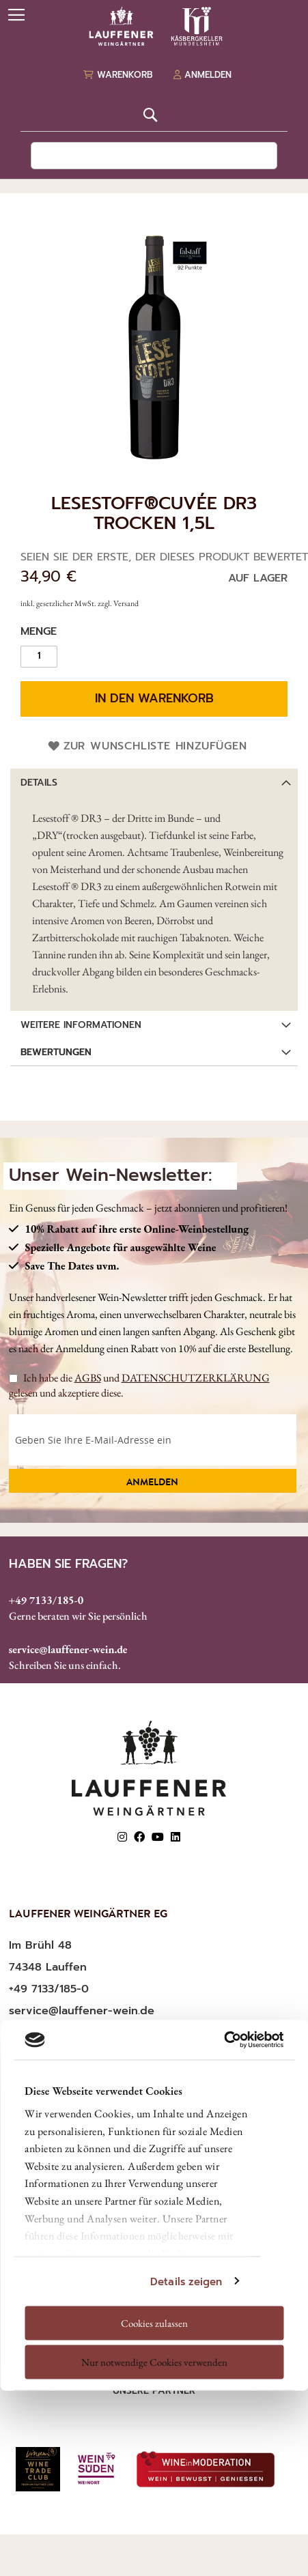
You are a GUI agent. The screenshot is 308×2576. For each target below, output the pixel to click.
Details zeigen (186, 2281)
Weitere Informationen (80, 1025)
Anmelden (152, 1483)
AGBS (87, 1378)
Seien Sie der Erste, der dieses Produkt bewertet (164, 557)
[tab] (154, 782)
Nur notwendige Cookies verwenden (154, 2362)
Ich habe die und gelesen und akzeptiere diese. (139, 1385)
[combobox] (154, 155)
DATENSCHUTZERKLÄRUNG (196, 1378)
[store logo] (154, 26)
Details (38, 782)
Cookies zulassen (154, 2322)
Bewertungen (56, 1052)
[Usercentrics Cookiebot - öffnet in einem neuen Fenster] (223, 2040)
